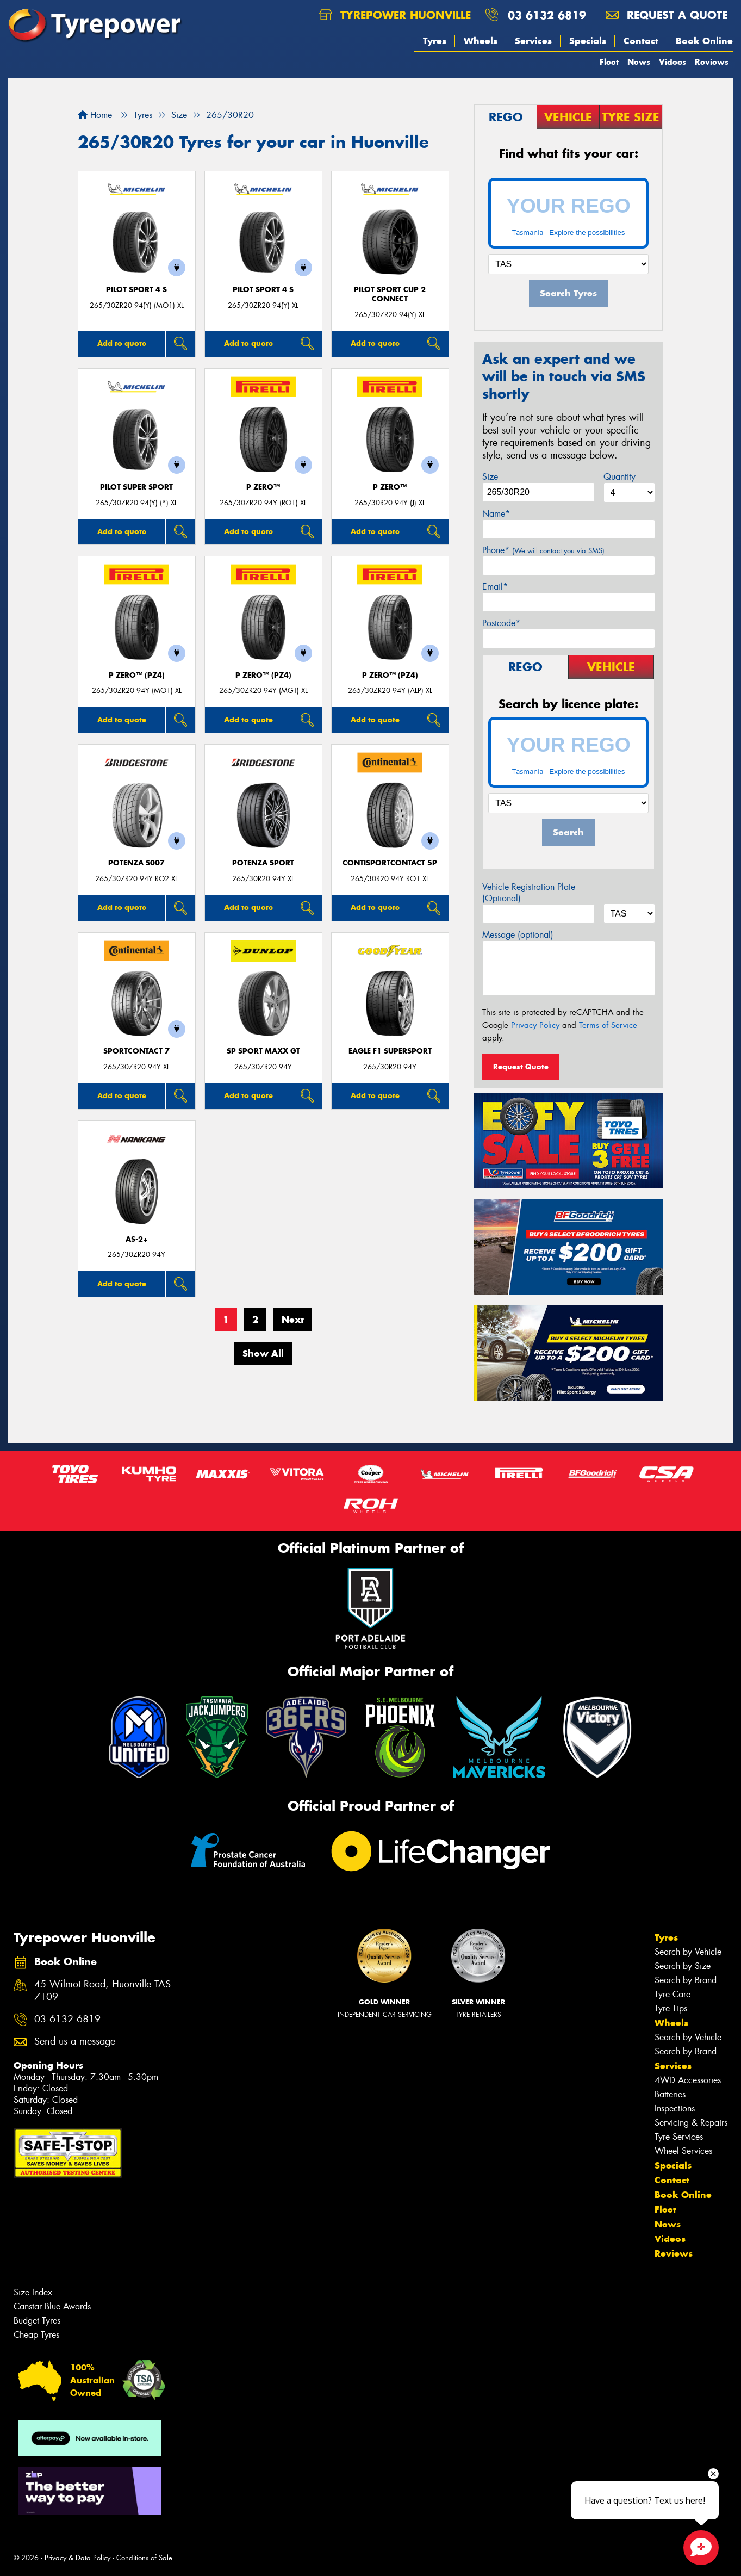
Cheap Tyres (36, 2334)
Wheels (480, 41)
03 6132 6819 (547, 15)
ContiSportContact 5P (390, 863)
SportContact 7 (136, 1051)
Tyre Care (672, 1994)
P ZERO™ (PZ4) (137, 675)
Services (533, 41)
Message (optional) (517, 934)
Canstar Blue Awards (52, 2306)
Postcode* (501, 623)
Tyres (434, 41)
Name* (496, 513)
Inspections (675, 2108)
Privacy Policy (535, 1025)
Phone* (543, 550)
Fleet (609, 62)
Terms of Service (608, 1025)
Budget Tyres (37, 2320)
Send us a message (74, 2041)
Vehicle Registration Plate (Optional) (528, 892)
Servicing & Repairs (691, 2122)
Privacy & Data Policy (77, 2557)
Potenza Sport (263, 863)
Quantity (619, 476)
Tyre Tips (671, 2008)
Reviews (711, 62)
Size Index (33, 2292)
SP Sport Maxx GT (263, 1051)
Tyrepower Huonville (395, 15)
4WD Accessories (688, 2080)
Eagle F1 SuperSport (390, 1051)
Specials (587, 41)
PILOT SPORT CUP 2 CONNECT (390, 294)
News (638, 62)
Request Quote (521, 1067)
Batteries (670, 2094)
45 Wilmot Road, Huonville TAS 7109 (102, 1990)
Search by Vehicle (688, 1952)
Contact (641, 41)
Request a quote (666, 15)
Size (490, 476)
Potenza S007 (136, 863)
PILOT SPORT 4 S (136, 289)
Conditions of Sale (144, 2557)
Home (95, 115)
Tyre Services (679, 2136)
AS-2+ (137, 1239)
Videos (672, 62)
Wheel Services (683, 2151)
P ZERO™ (263, 487)
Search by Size (683, 1966)
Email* (495, 586)
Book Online (704, 41)
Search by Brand (686, 1980)
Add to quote (121, 343)
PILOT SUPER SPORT (136, 487)
